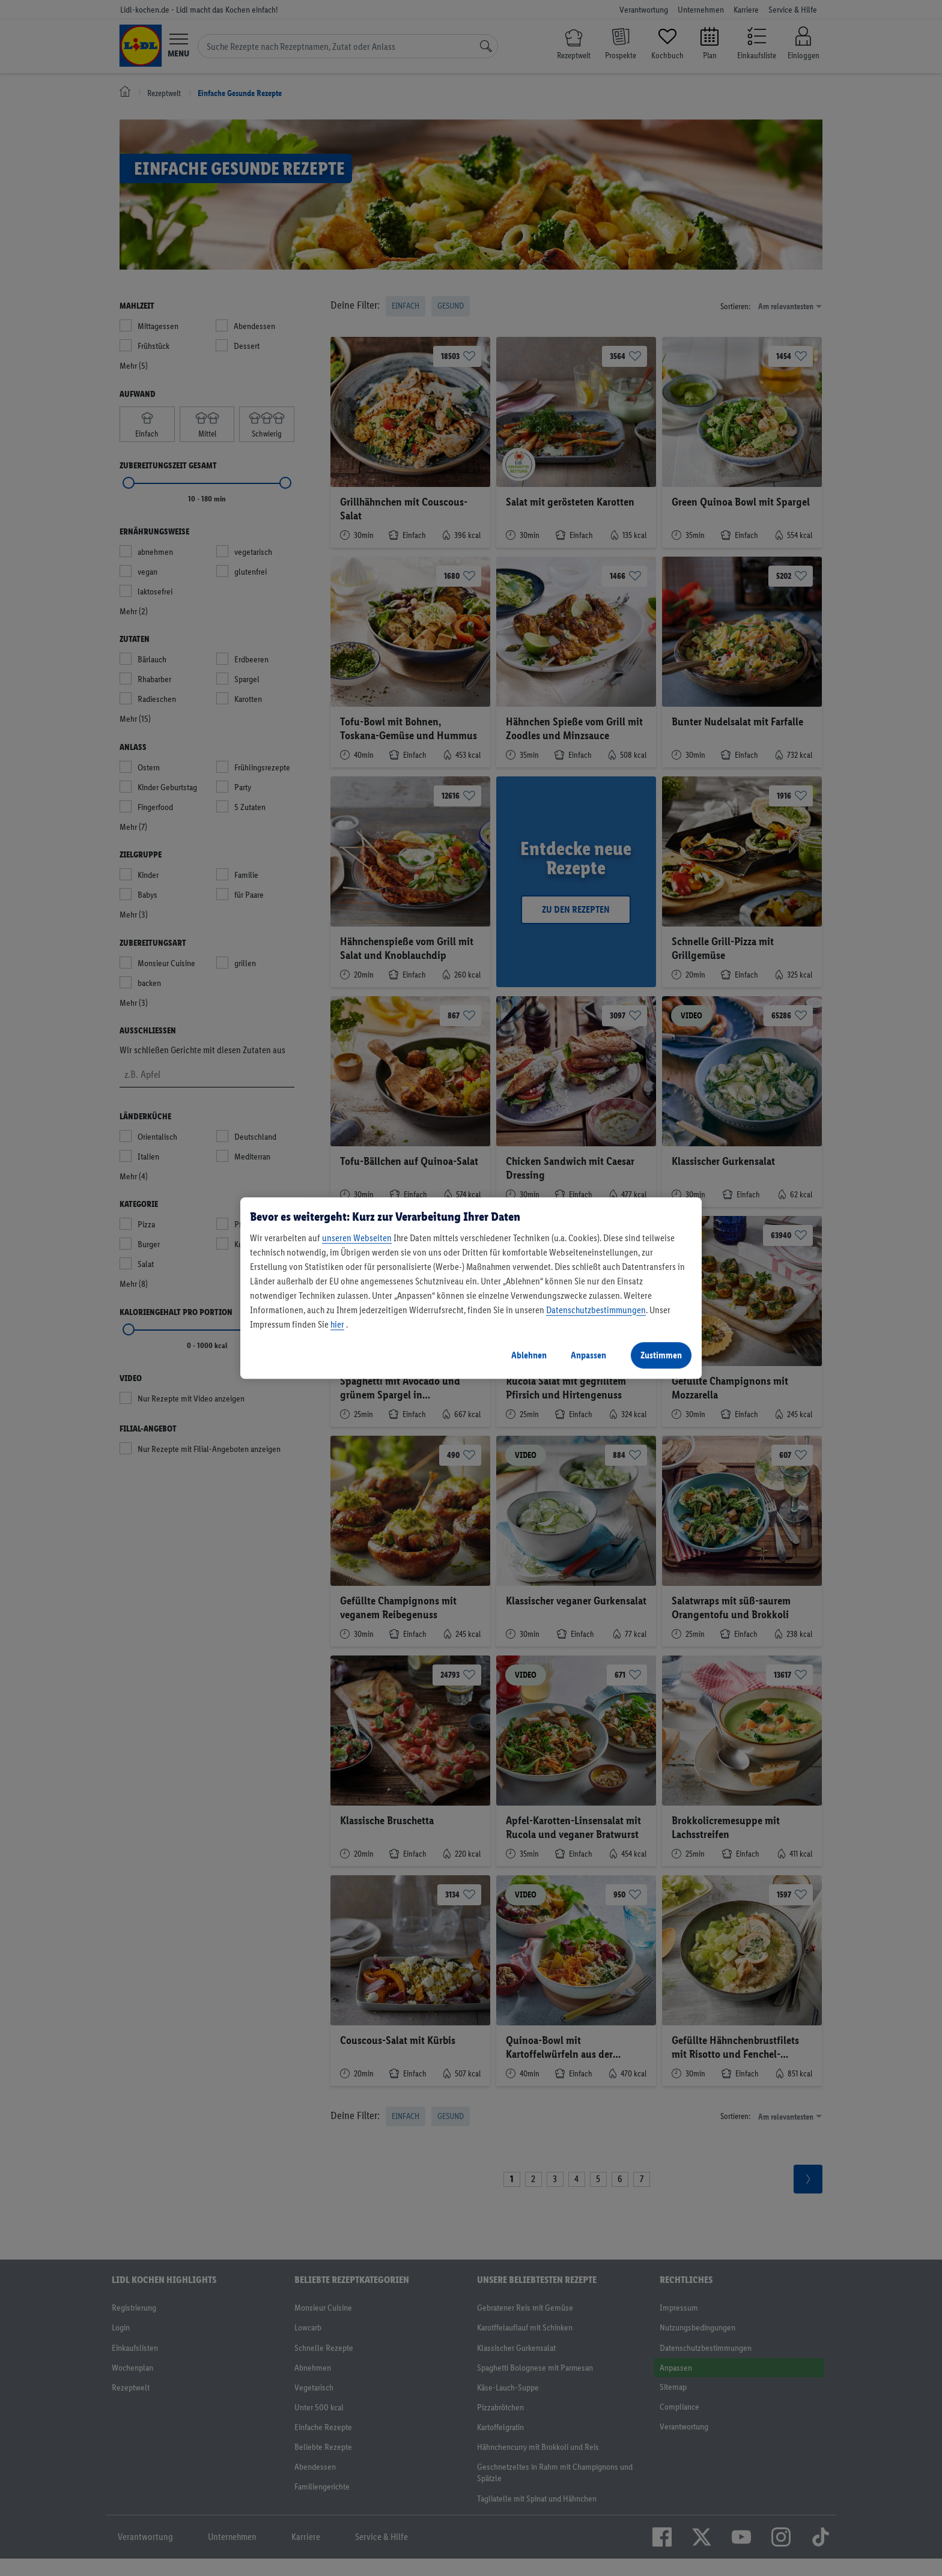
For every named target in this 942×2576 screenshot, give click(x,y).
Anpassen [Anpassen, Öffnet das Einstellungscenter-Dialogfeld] (588, 1355)
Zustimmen (661, 1355)
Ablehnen (529, 1355)
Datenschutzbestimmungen (596, 1310)
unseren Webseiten (357, 1238)
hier (337, 1324)
